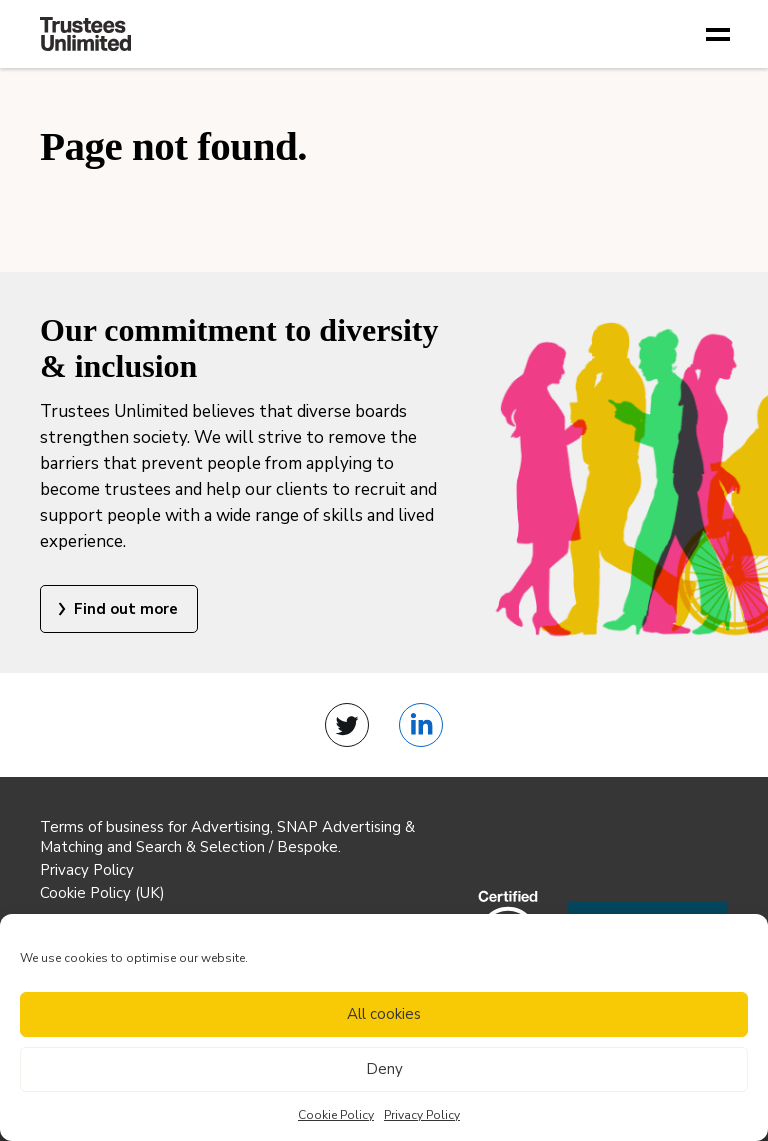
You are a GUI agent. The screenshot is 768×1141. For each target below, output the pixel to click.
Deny (384, 1069)
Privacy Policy (422, 1115)
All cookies (384, 1014)
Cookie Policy (336, 1115)
